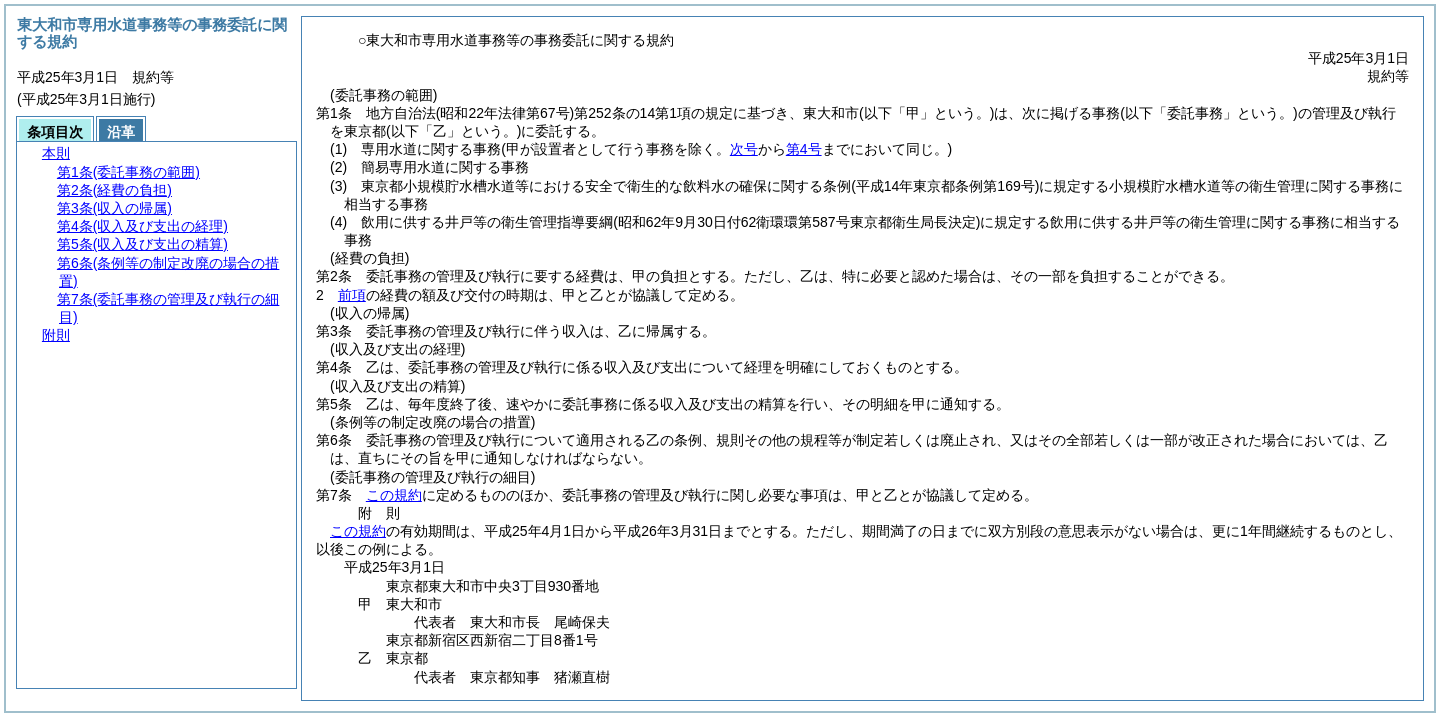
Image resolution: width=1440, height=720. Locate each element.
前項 (352, 295)
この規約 (394, 495)
